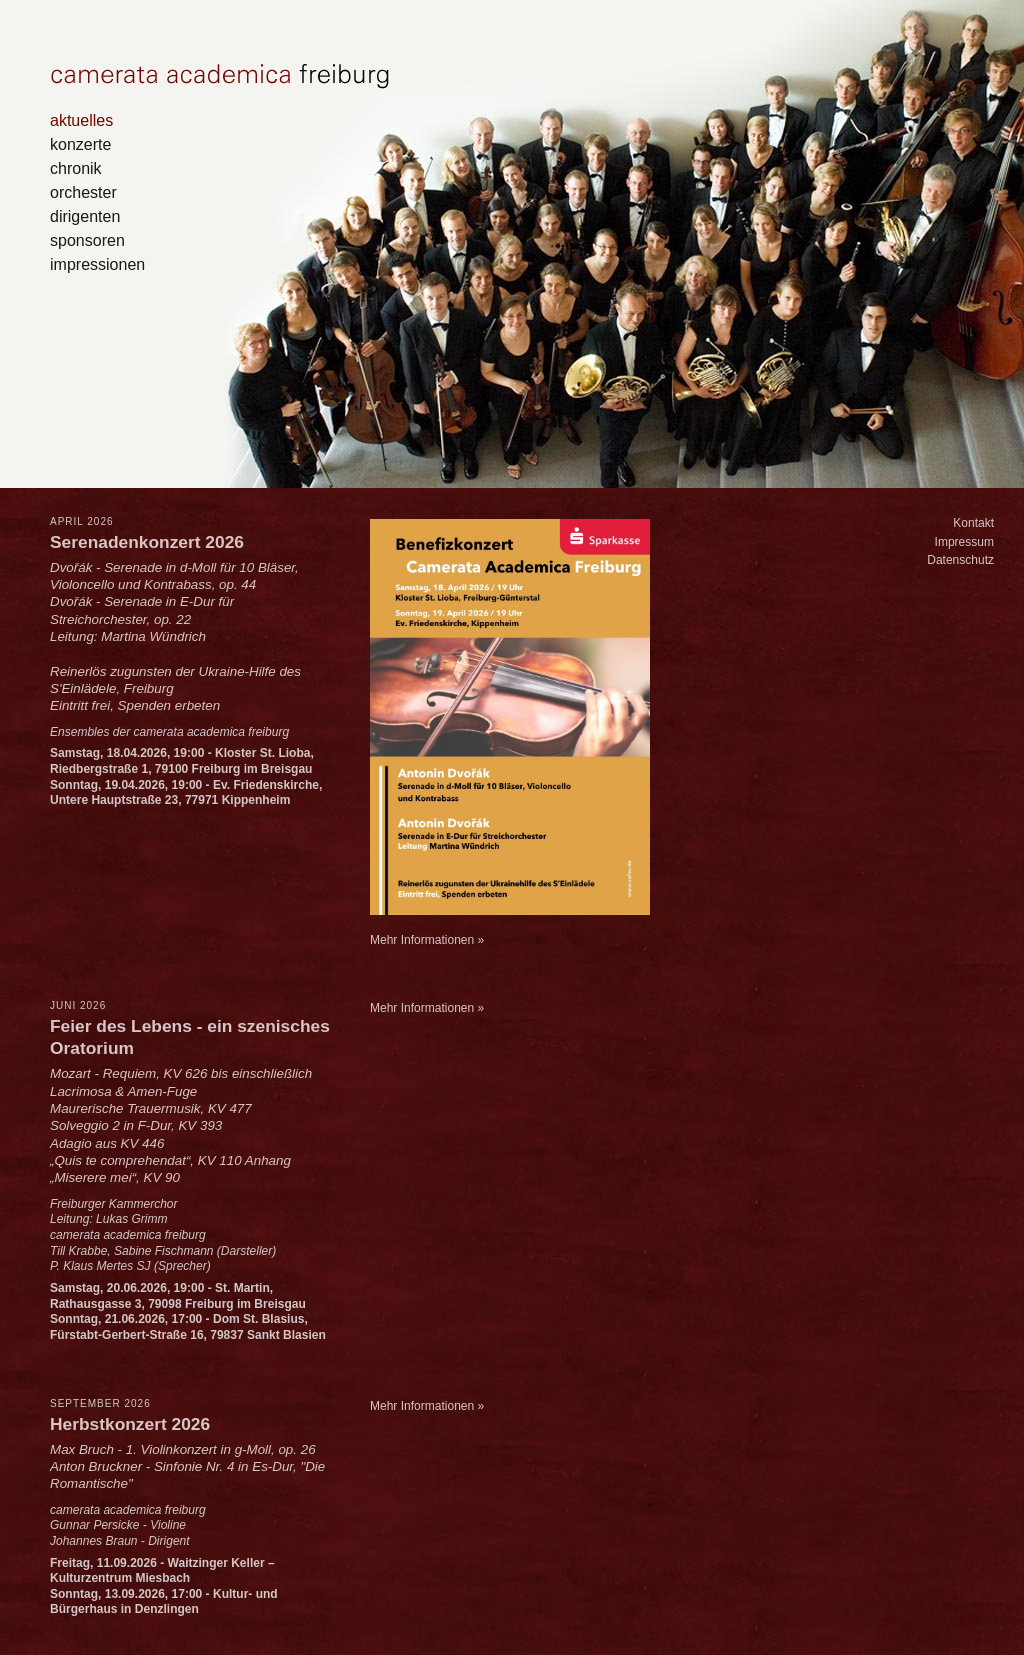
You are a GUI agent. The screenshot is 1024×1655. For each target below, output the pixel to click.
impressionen (97, 264)
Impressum (964, 542)
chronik (76, 168)
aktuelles (81, 120)
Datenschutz (960, 560)
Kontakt (973, 523)
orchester (83, 192)
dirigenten (85, 216)
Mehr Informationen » (427, 940)
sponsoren (87, 240)
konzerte (80, 144)
